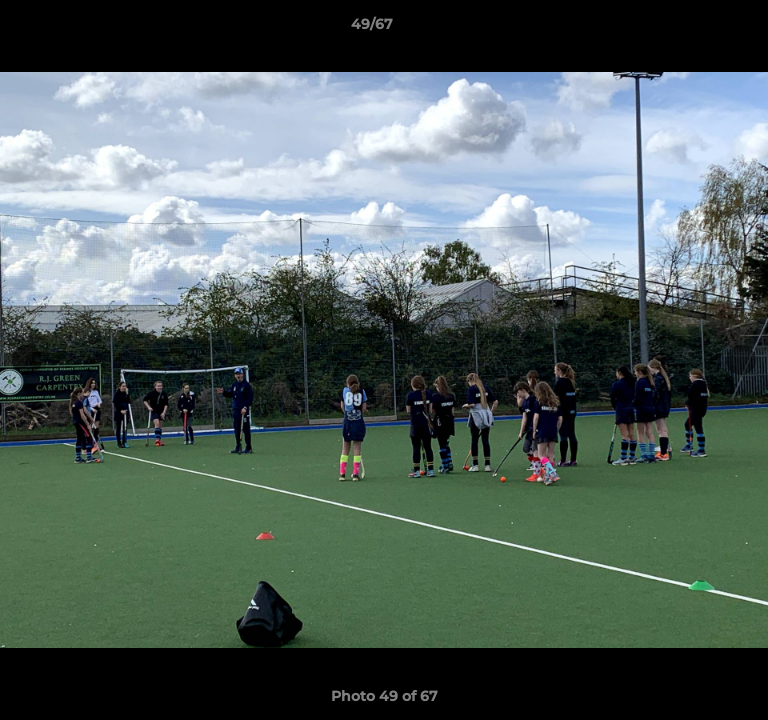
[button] (696, 29)
